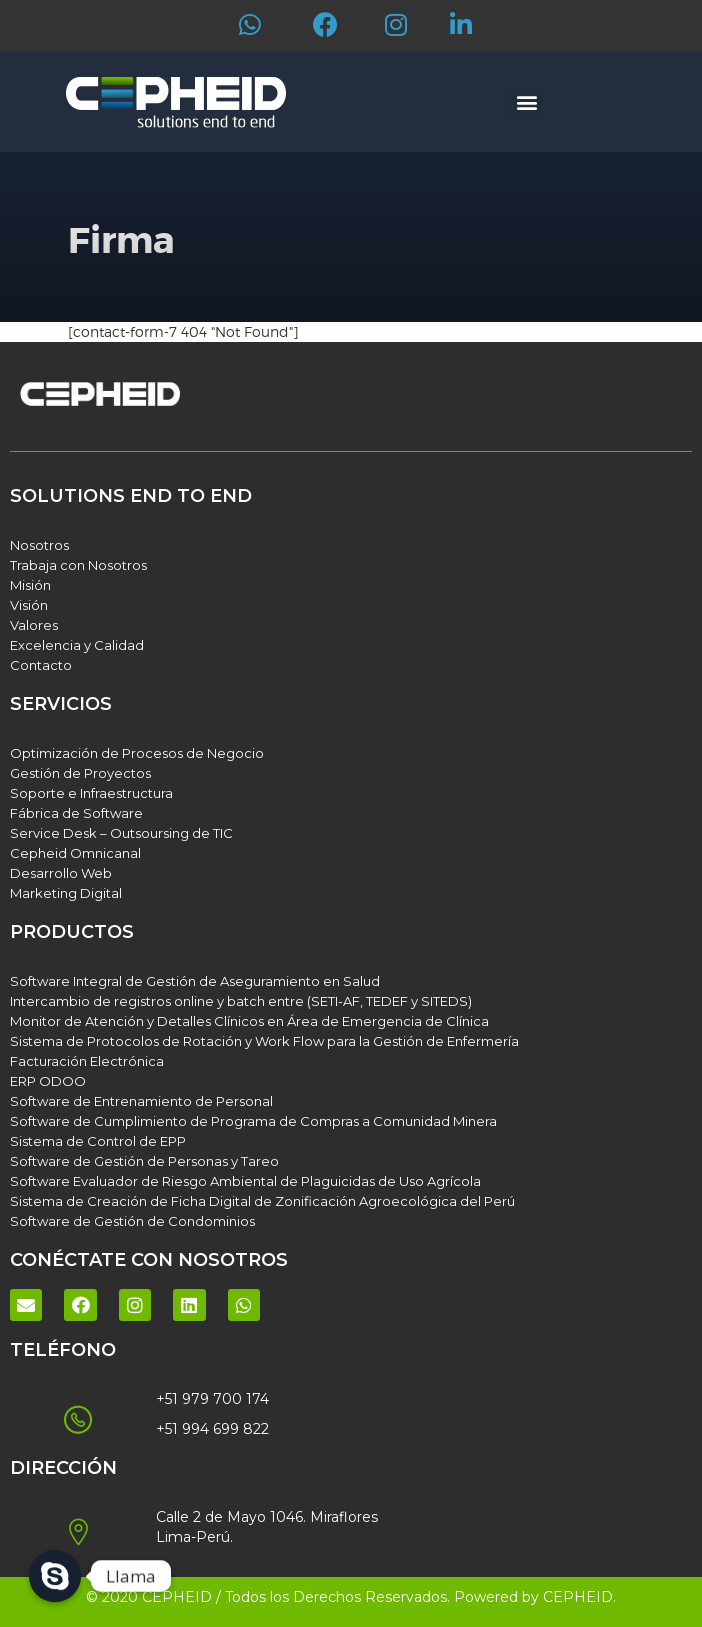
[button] (526, 102)
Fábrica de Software (76, 813)
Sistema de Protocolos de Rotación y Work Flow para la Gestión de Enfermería (264, 1041)
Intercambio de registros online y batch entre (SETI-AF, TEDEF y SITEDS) (241, 1001)
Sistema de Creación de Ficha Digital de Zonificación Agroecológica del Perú (262, 1201)
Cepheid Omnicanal (75, 853)
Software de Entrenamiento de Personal (141, 1101)
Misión (30, 585)
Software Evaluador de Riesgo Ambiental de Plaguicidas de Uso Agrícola (245, 1181)
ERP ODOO (48, 1081)
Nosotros (39, 545)
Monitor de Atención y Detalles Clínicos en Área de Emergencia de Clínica (249, 1021)
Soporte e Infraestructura (91, 793)
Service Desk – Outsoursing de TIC (121, 833)
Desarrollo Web (61, 873)
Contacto (41, 665)
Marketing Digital (66, 893)
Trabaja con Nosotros (78, 565)
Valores (34, 625)
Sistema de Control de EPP (98, 1141)
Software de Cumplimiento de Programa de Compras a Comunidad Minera (253, 1121)
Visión (29, 605)
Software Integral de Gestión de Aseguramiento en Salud (195, 981)
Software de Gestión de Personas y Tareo (144, 1161)
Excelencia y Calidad (77, 645)
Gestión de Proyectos (80, 773)
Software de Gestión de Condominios (132, 1221)
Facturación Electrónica (87, 1061)
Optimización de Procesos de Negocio (137, 753)
